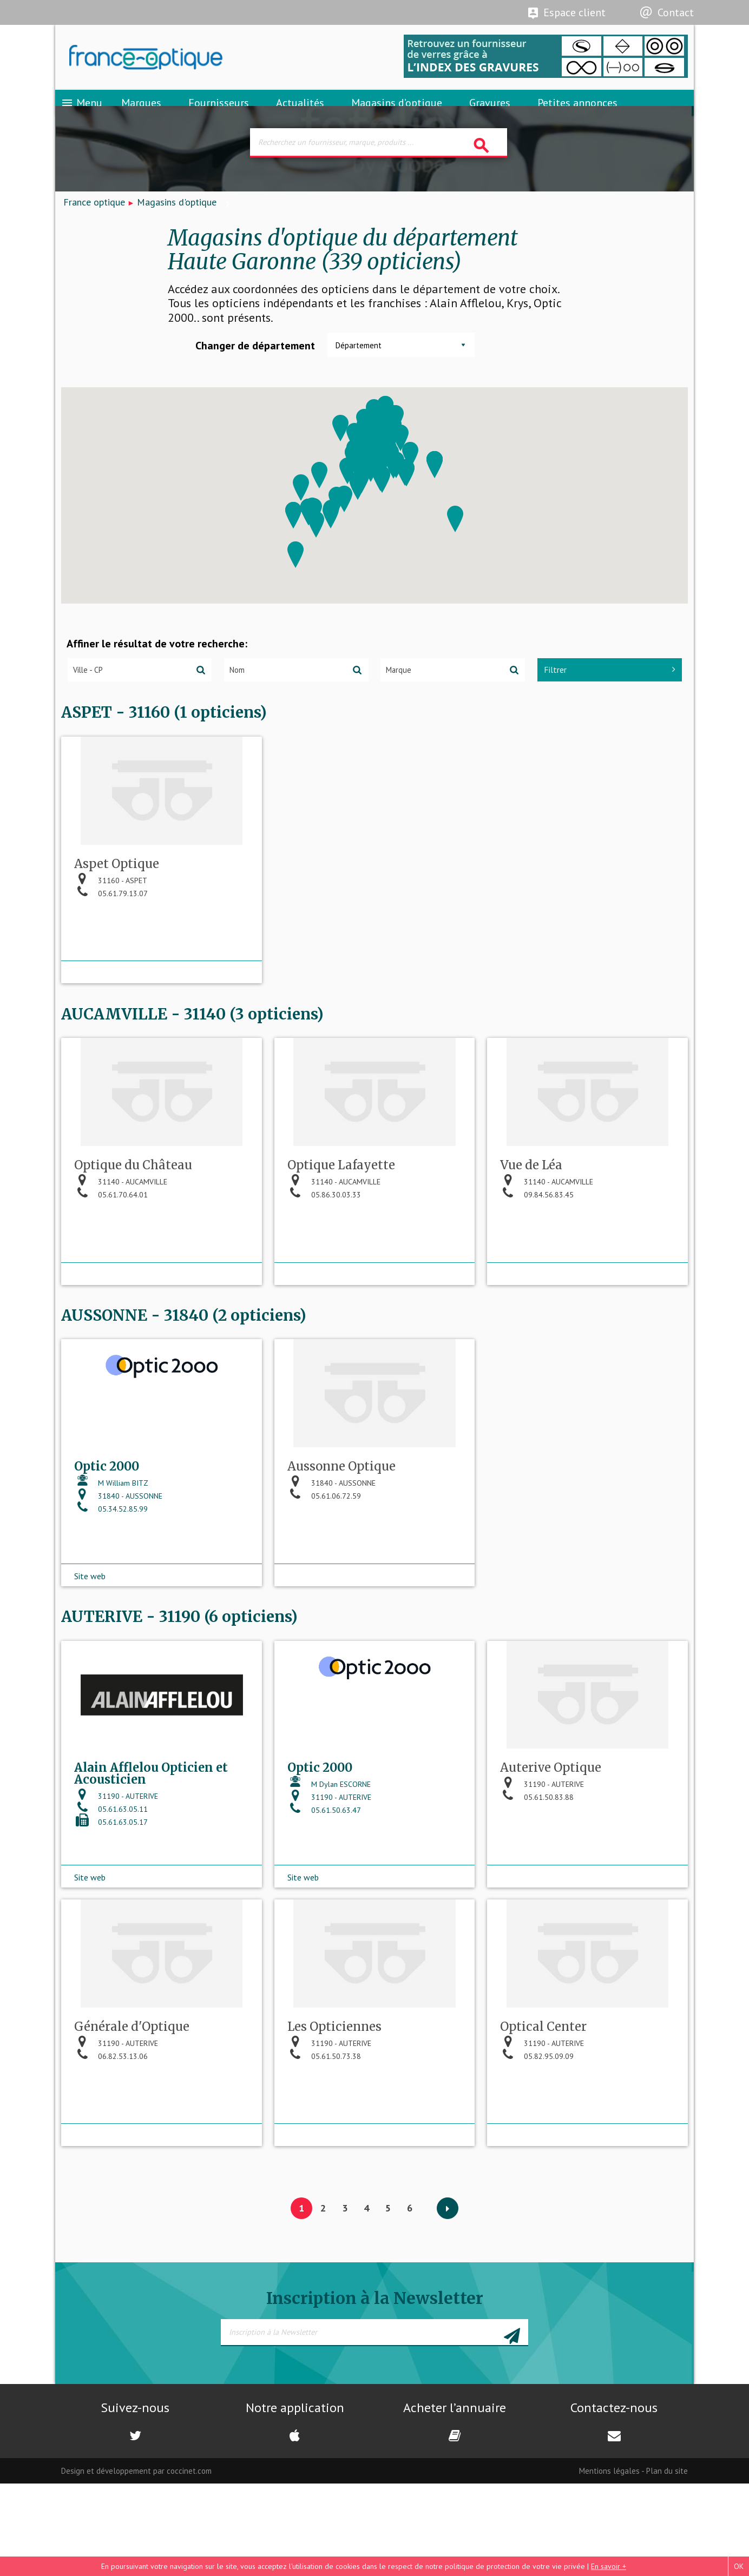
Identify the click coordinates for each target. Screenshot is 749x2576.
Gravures (489, 116)
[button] (316, 547)
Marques (141, 116)
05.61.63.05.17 (111, 1914)
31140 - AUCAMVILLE (120, 1248)
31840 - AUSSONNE (118, 1575)
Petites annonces (577, 116)
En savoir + (608, 2566)
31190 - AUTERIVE (116, 1888)
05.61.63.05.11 (111, 1901)
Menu (81, 116)
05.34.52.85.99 (111, 1588)
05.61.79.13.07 (111, 946)
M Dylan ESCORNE (329, 1876)
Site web (90, 1642)
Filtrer (609, 692)
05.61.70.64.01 (111, 1261)
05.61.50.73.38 (324, 2161)
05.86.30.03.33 (324, 1261)
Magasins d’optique (396, 116)
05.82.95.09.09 (537, 2161)
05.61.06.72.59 (324, 1575)
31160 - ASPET (110, 933)
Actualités (300, 116)
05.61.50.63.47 (324, 1902)
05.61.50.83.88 (537, 1889)
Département (359, 368)
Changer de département (255, 369)
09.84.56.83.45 (537, 1261)
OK (739, 2566)
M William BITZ (111, 1562)
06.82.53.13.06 (111, 2161)
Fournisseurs (218, 116)
